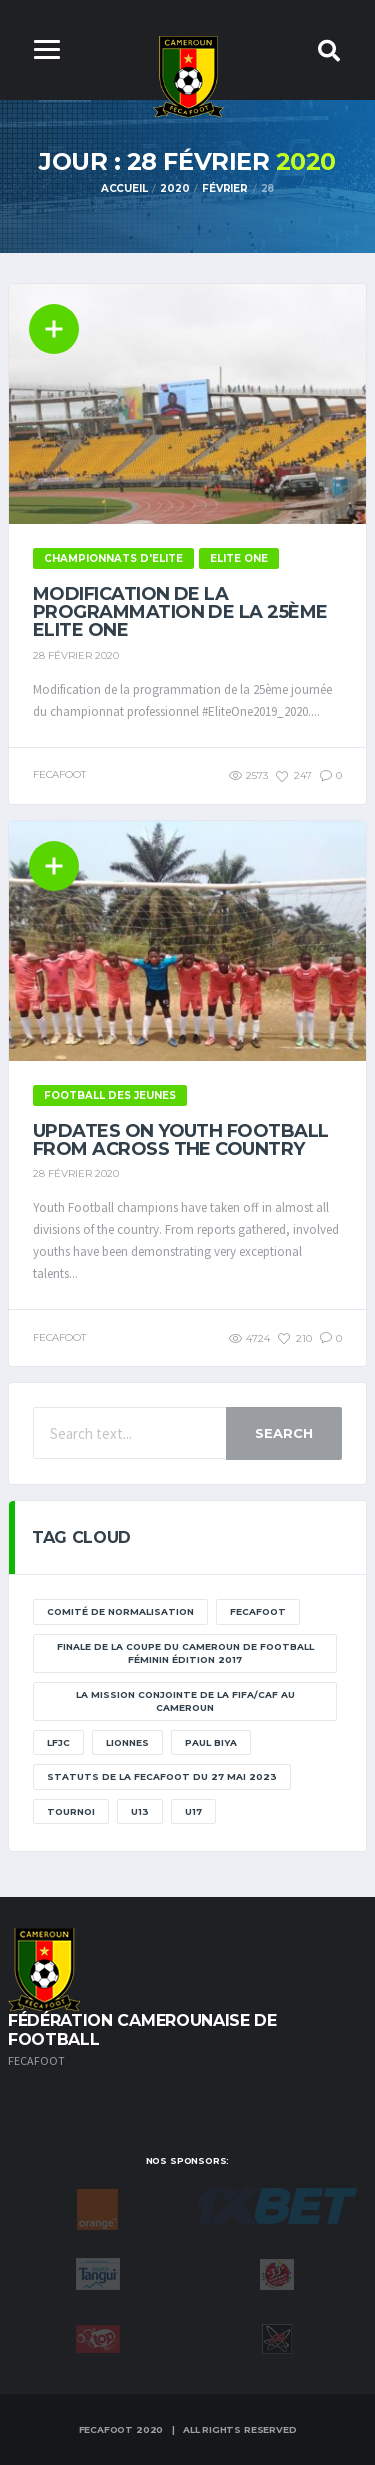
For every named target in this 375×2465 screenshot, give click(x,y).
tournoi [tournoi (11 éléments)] (71, 1811)
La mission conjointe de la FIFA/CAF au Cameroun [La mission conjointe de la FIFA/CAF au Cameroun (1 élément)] (185, 1701)
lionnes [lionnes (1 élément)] (127, 1742)
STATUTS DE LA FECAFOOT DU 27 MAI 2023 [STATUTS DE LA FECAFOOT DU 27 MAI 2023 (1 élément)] (162, 1776)
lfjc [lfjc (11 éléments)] (58, 1742)
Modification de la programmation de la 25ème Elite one (180, 612)
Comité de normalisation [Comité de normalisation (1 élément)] (120, 1611)
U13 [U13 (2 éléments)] (140, 1811)
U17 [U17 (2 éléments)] (193, 1811)
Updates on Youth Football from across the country (181, 1140)
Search (284, 1433)
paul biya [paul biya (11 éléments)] (211, 1742)
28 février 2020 (76, 655)
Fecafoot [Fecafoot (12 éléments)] (258, 1611)
